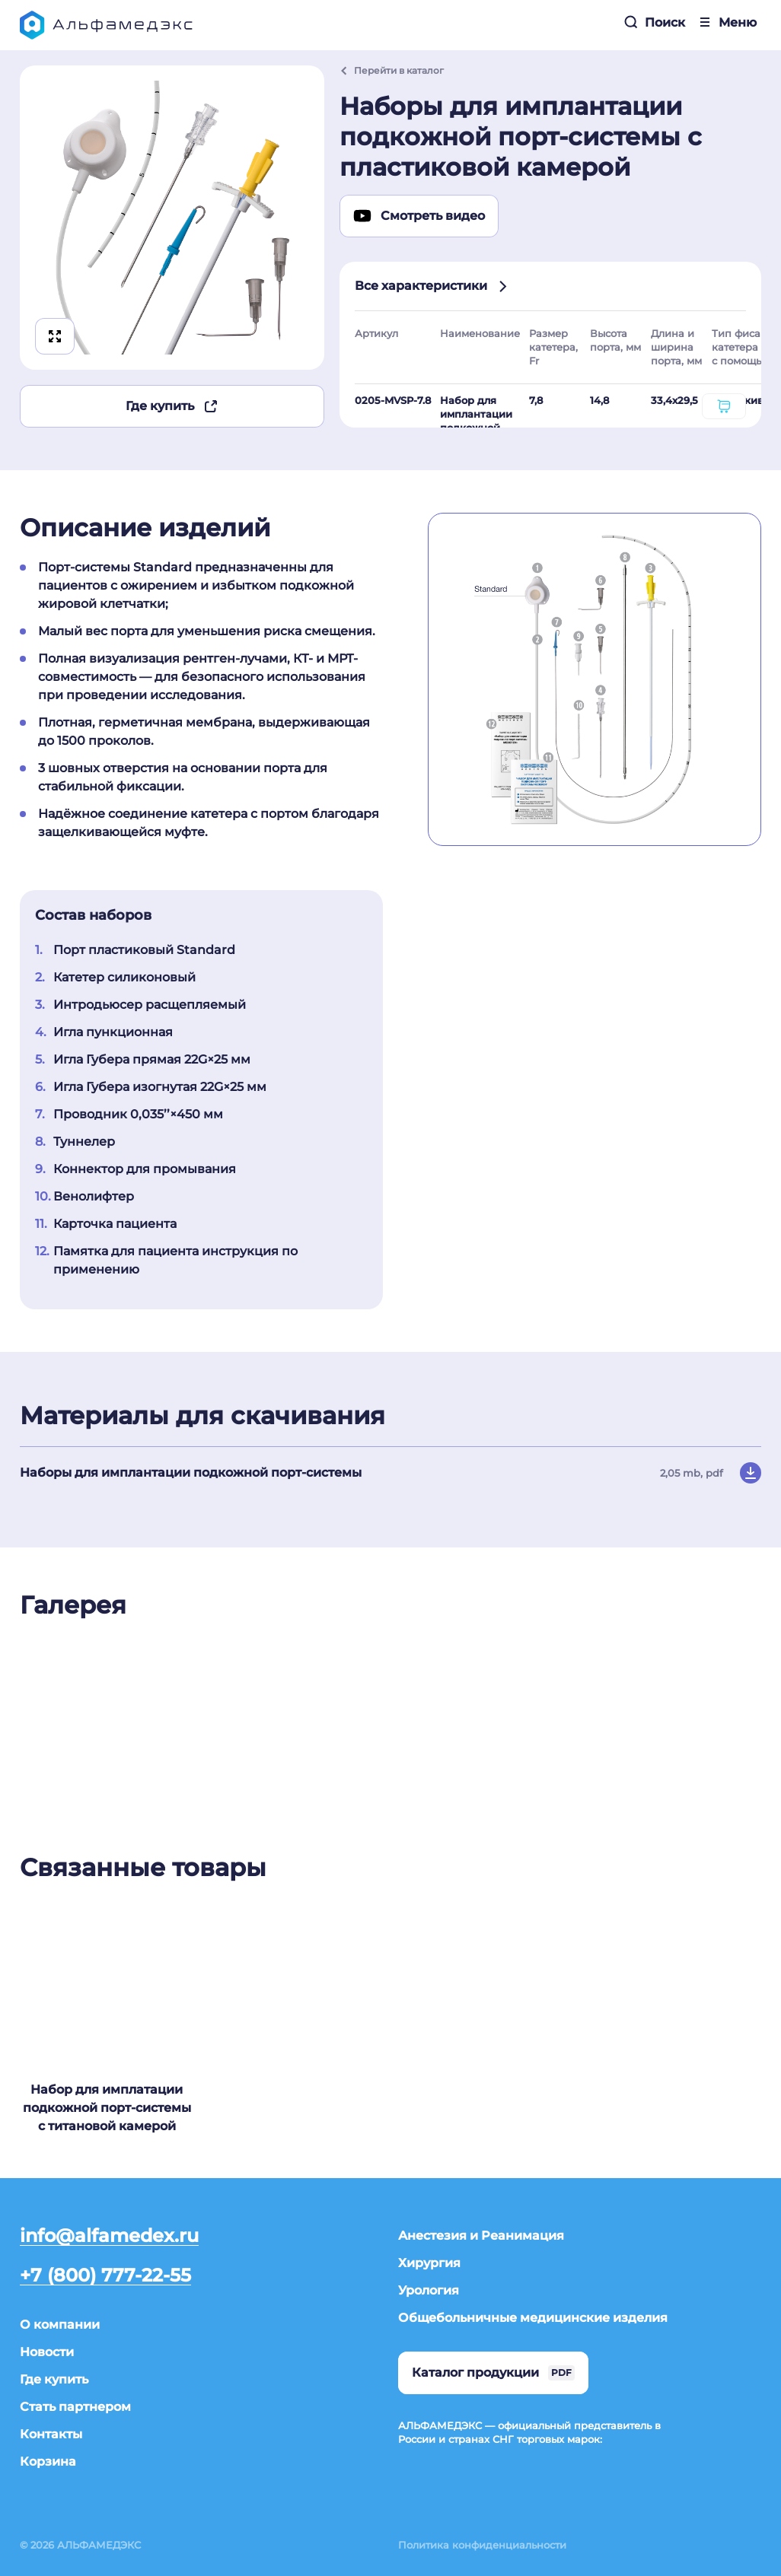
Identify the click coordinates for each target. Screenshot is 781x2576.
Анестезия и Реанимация (481, 2235)
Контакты (51, 2434)
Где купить (172, 406)
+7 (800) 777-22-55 (105, 2275)
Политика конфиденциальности (482, 2545)
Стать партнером (75, 2406)
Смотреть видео (419, 216)
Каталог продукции (493, 2372)
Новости (47, 2352)
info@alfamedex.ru (109, 2236)
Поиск (654, 22)
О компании (60, 2324)
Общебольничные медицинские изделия (533, 2317)
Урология (428, 2290)
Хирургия (429, 2263)
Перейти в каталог (391, 70)
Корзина (48, 2461)
